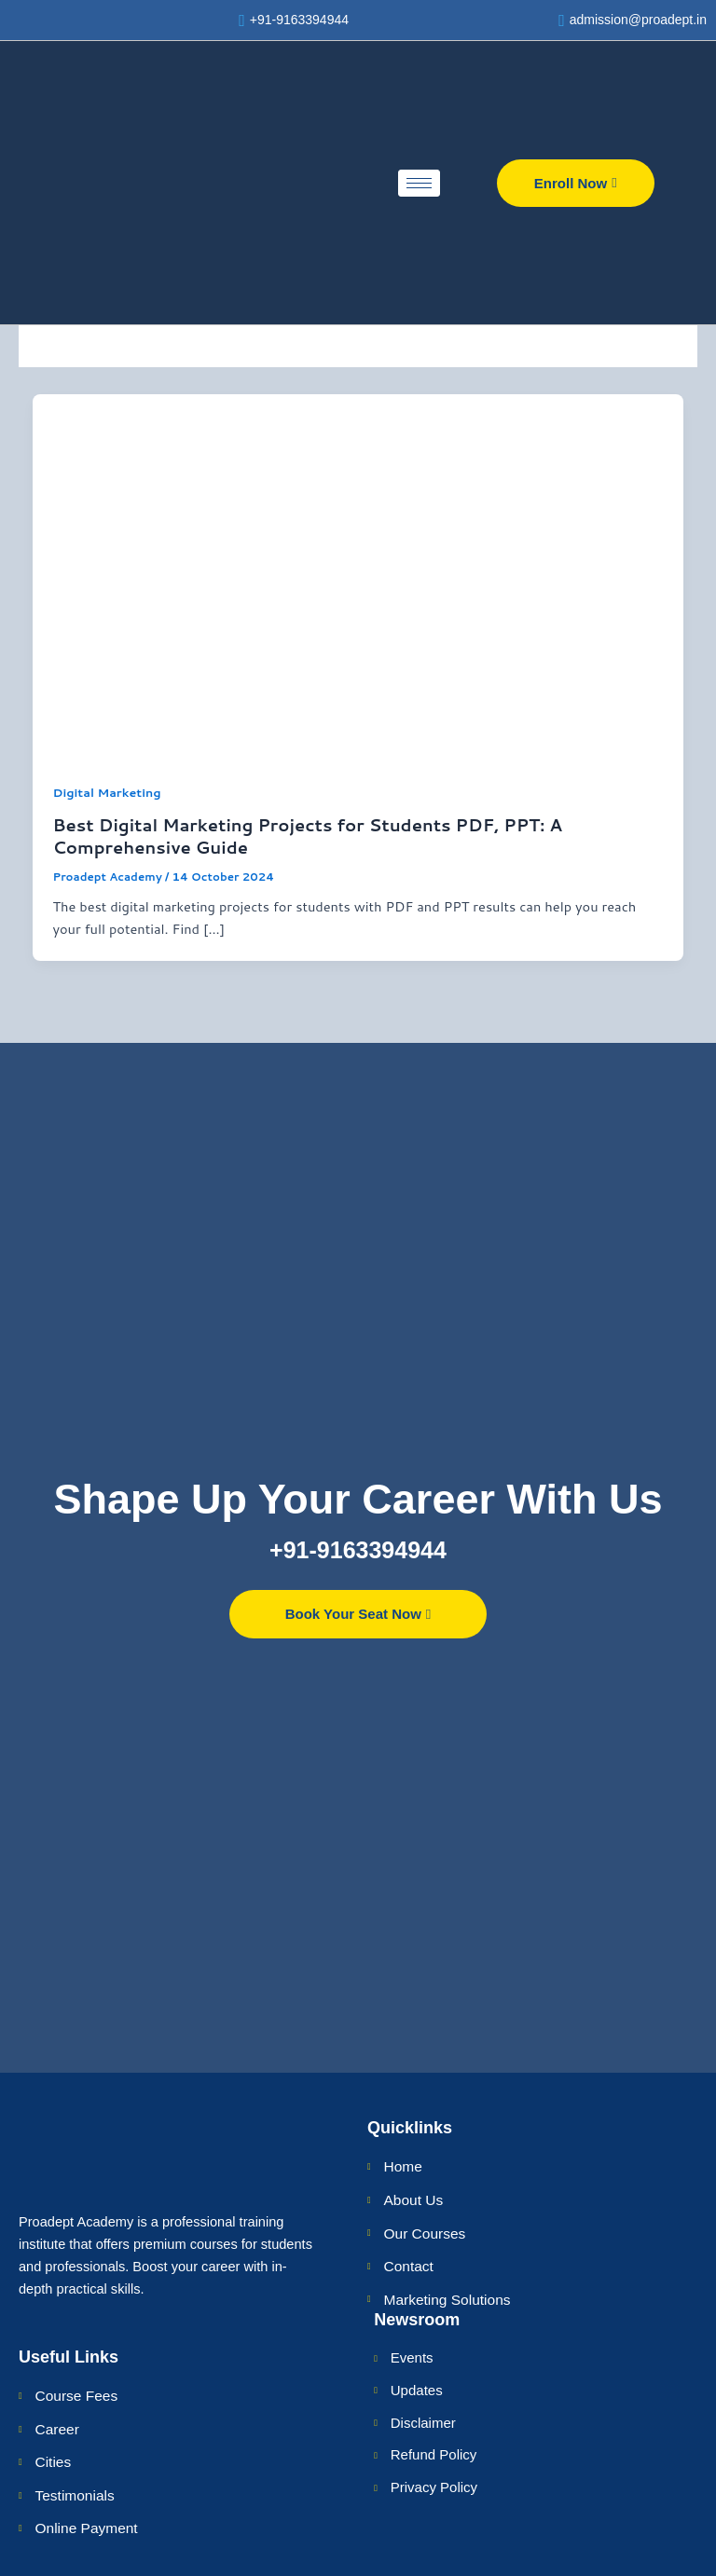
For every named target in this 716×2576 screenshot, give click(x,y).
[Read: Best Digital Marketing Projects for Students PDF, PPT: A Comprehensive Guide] (358, 578)
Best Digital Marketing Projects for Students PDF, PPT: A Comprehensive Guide (307, 838)
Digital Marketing (106, 795)
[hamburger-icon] (419, 185)
